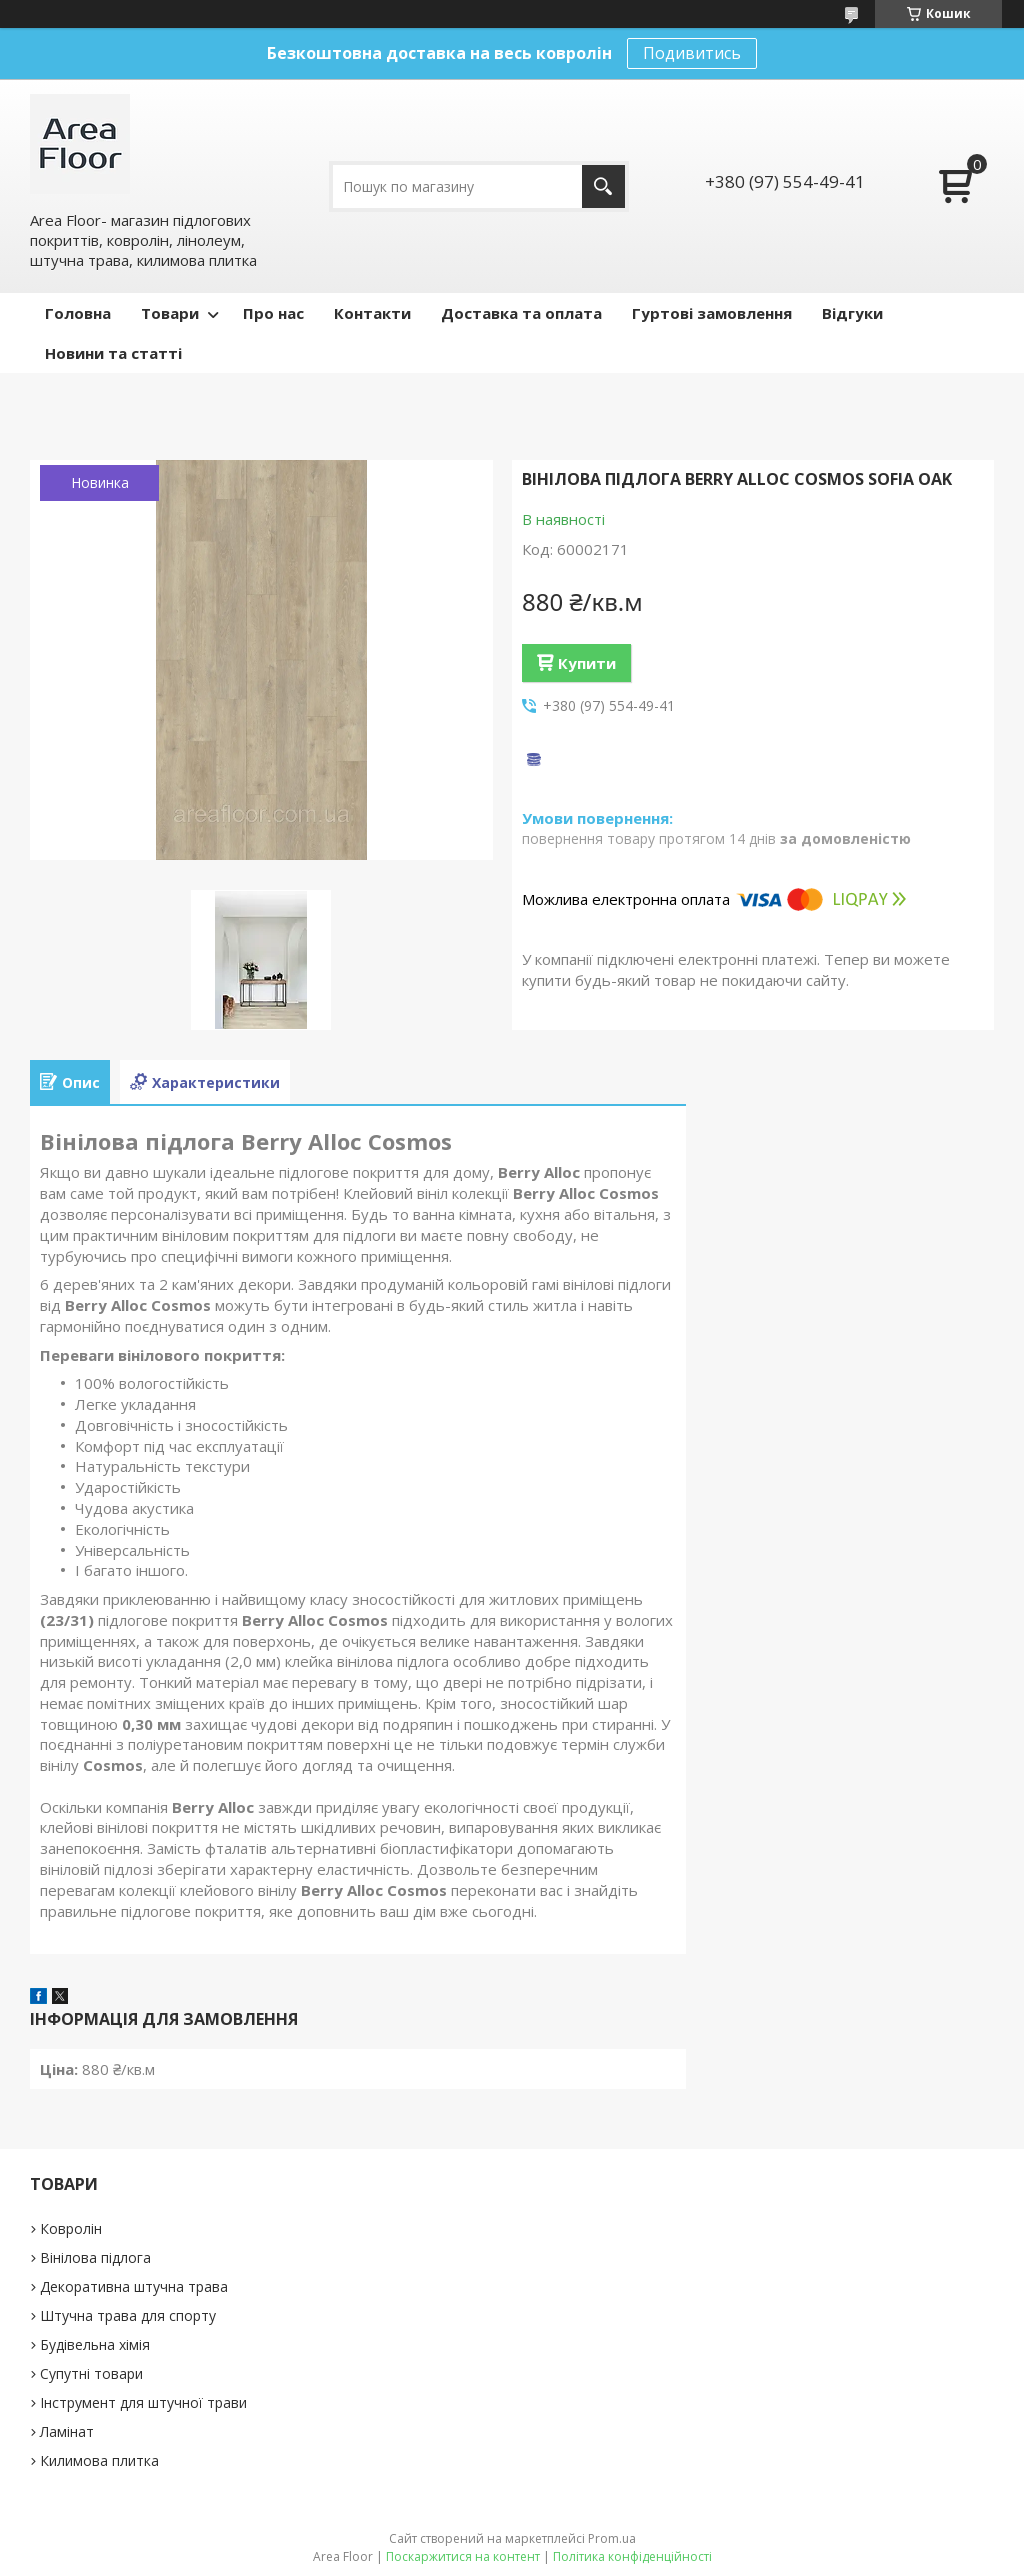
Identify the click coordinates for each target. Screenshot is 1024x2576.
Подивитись (692, 53)
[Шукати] (603, 186)
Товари (170, 313)
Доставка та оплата (521, 313)
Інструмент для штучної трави (143, 2402)
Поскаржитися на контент (463, 2556)
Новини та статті (113, 353)
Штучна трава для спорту (128, 2315)
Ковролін (71, 2228)
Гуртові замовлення (712, 313)
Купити (587, 663)
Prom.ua (612, 2538)
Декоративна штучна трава (134, 2286)
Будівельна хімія (95, 2344)
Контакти (372, 313)
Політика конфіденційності (632, 2556)
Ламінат (67, 2431)
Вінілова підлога (95, 2257)
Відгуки (852, 313)
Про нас (273, 313)
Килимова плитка (99, 2460)
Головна (78, 313)
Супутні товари (91, 2373)
